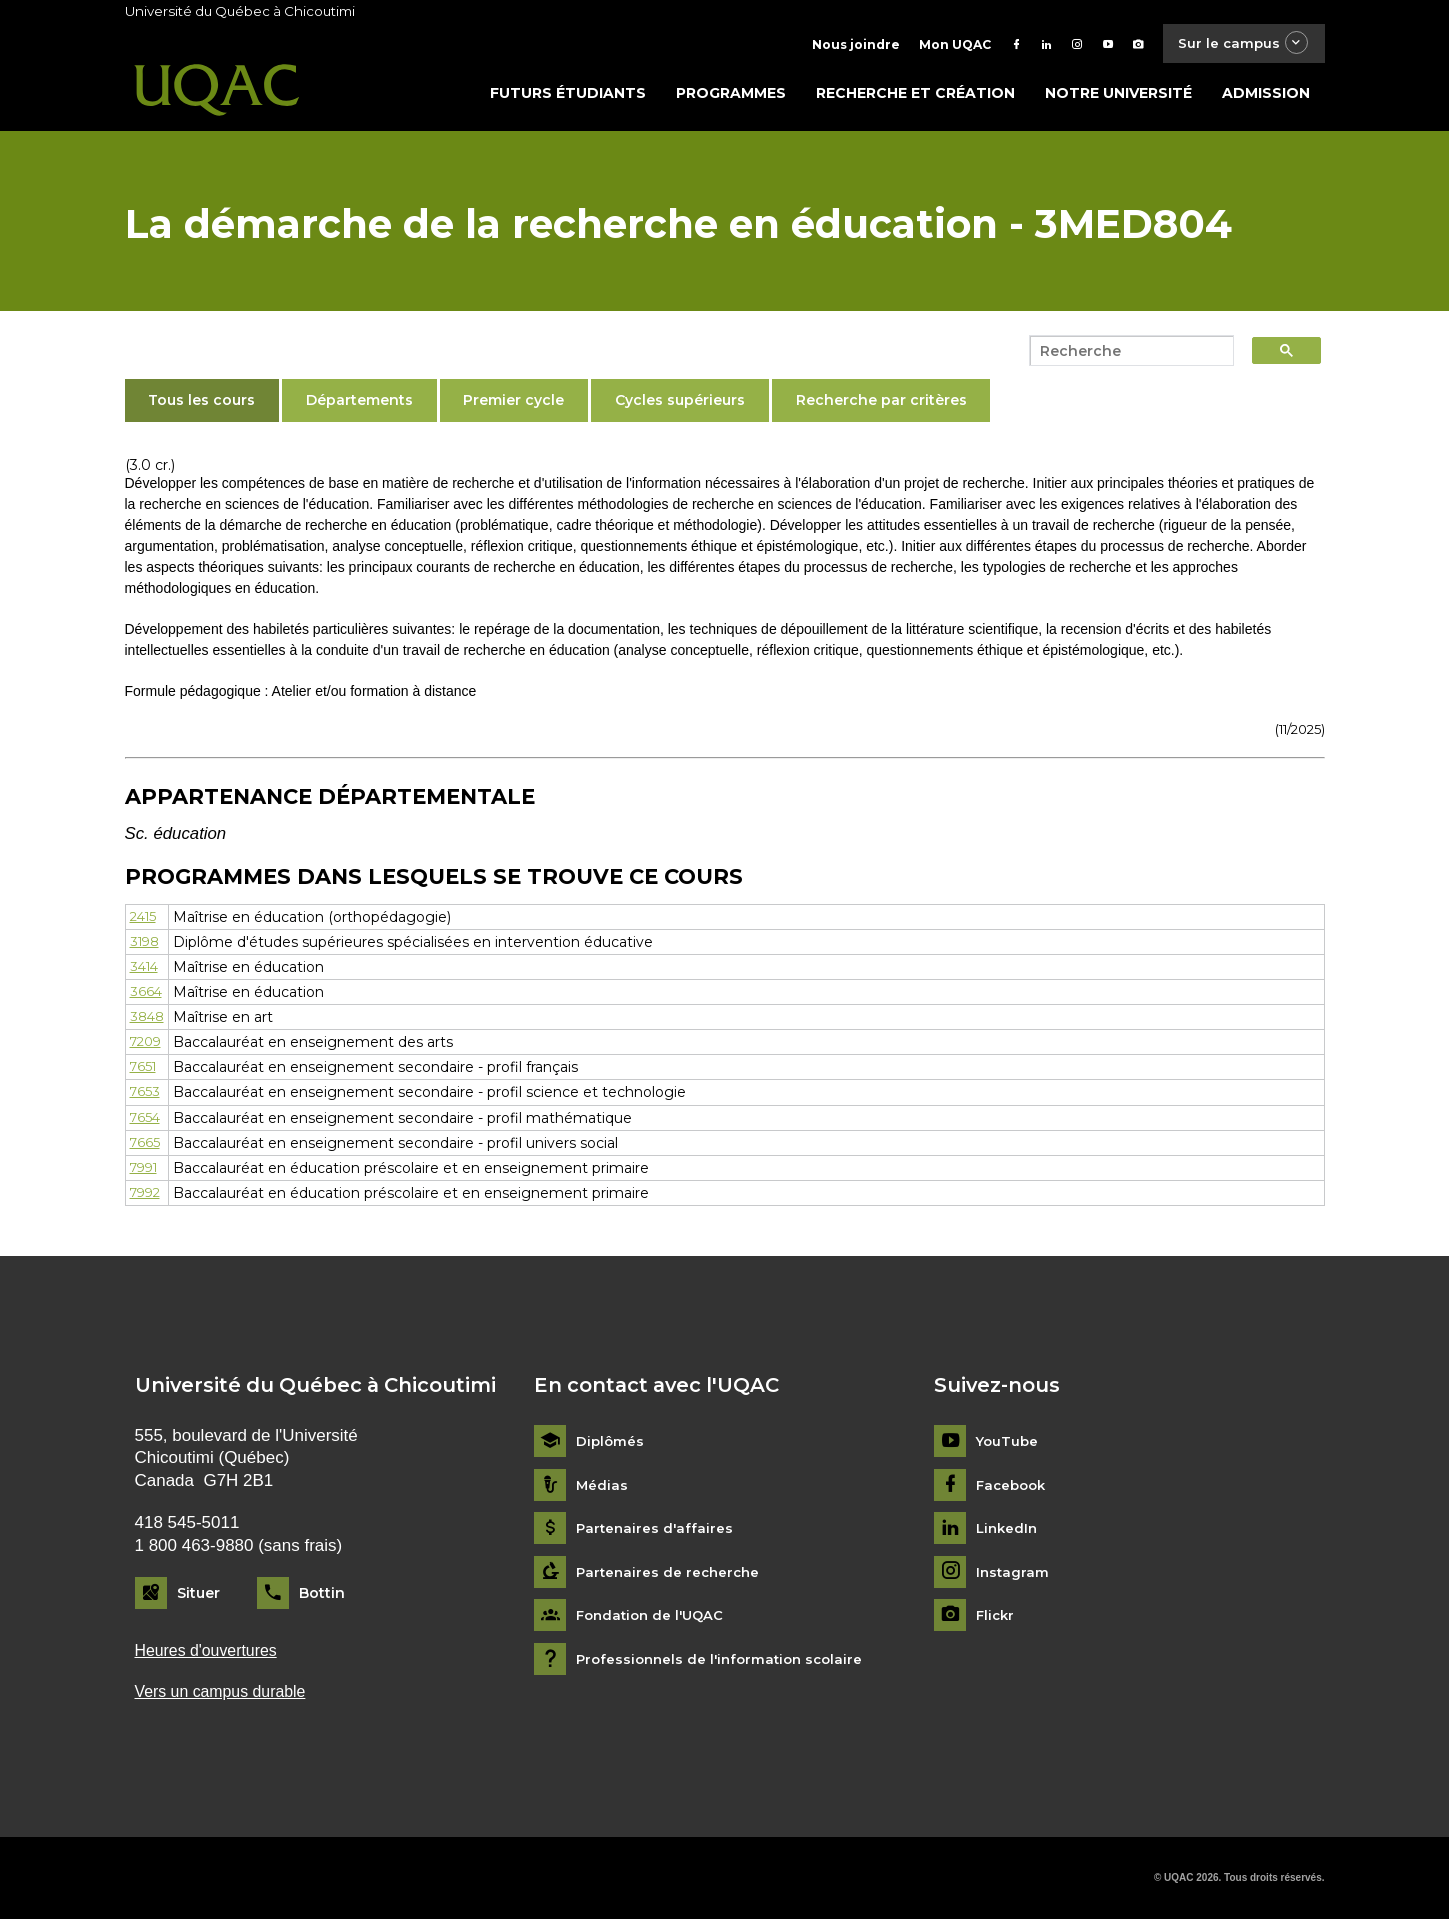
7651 (145, 1071)
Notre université (1118, 97)
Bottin (322, 1597)
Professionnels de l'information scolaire (725, 1663)
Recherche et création (915, 97)
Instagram (1013, 1576)
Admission (1266, 97)
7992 (147, 1197)
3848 (148, 1021)
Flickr (996, 1620)
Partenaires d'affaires (656, 1533)
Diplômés (611, 1445)
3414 (146, 971)
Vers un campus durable (226, 1697)
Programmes (731, 97)
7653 (146, 1096)
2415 (145, 921)
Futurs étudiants (568, 97)
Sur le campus (1237, 44)
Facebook (1013, 1489)
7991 (146, 1172)
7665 (146, 1147)
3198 (146, 946)
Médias (602, 1489)
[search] (1126, 355)
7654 (146, 1122)
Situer (198, 1597)
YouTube (1008, 1445)
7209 (148, 1046)
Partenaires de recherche (671, 1576)
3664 (146, 996)
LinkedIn (1008, 1533)
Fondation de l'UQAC (654, 1620)
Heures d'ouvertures (211, 1655)
